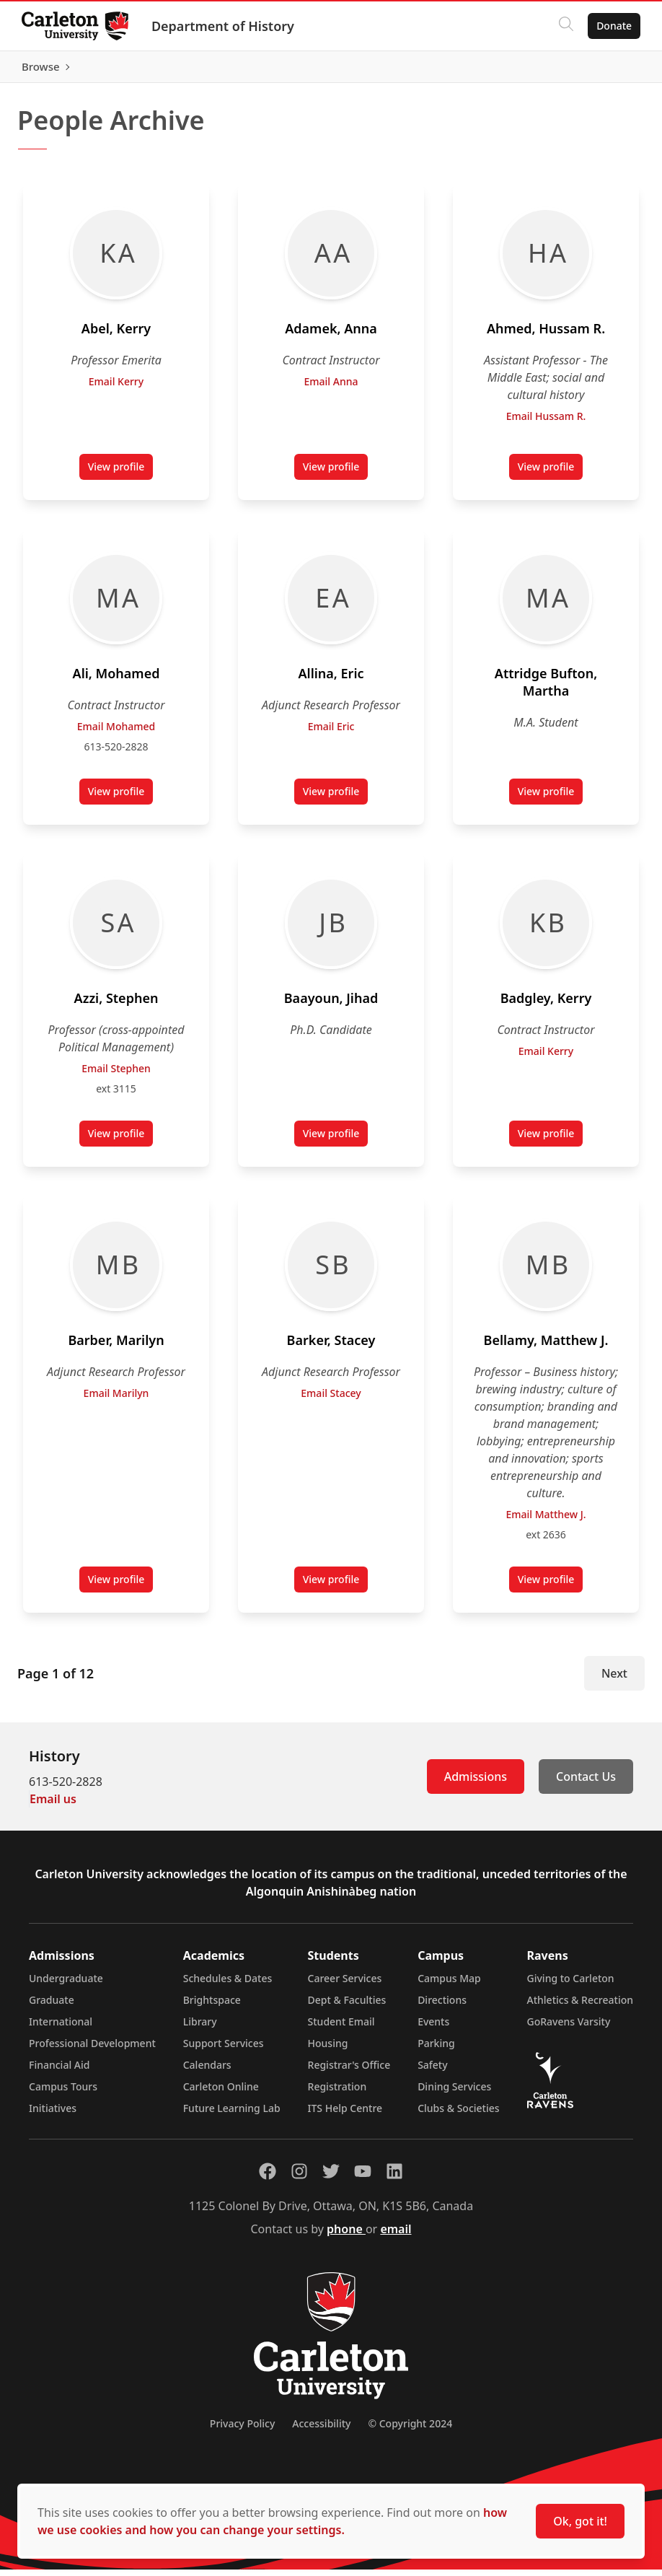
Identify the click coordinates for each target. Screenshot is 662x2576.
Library (200, 2028)
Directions (442, 2006)
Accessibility (321, 2430)
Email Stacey (331, 1399)
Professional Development (92, 2049)
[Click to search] (564, 26)
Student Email (341, 2028)
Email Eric (331, 733)
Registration (337, 2093)
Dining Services (454, 2093)
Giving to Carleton (570, 1985)
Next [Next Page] (614, 1680)
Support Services (223, 2049)
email (395, 2235)
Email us (53, 1805)
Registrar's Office (349, 2071)
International (60, 2028)
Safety (433, 2071)
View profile (121, 476)
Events (433, 2028)
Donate (612, 25)
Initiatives (52, 2114)
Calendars (207, 2071)
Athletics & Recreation (580, 2006)
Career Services (345, 1985)
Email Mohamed (116, 733)
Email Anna (331, 388)
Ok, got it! (580, 2521)
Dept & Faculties (347, 2006)
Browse (611, 70)
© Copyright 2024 (410, 2430)
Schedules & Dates (228, 1985)
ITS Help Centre (345, 2114)
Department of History (224, 26)
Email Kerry (116, 388)
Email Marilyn (116, 1399)
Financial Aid (59, 2071)
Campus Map (449, 1985)
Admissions (475, 1783)
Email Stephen (116, 1075)
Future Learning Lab (232, 2114)
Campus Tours (63, 2093)
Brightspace (212, 2006)
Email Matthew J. (546, 1521)
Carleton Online (221, 2093)
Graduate (51, 2006)
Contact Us (586, 1783)
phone (346, 2235)
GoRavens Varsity (569, 2028)
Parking (436, 2049)
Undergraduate (66, 1985)
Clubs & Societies (458, 2114)
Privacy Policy (242, 2430)
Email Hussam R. (546, 422)
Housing (328, 2049)
